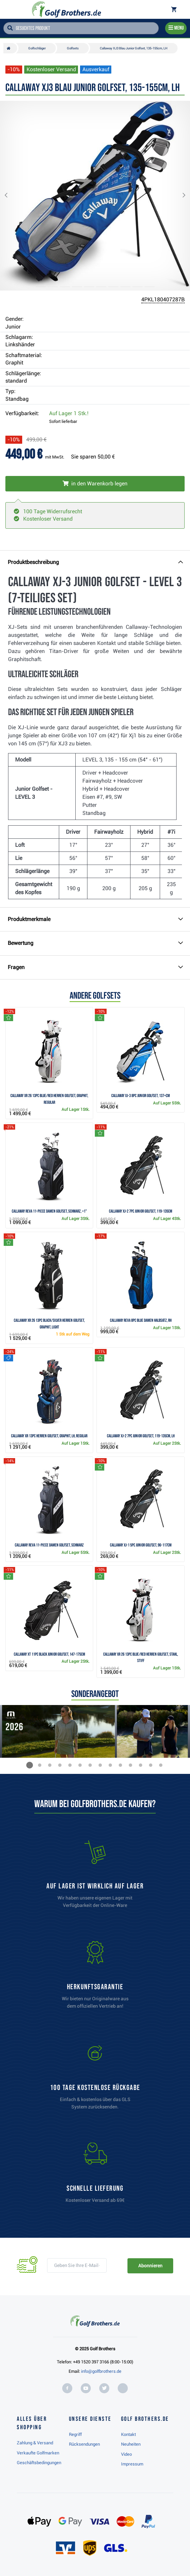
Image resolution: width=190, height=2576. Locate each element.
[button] (11, 196)
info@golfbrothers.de (101, 2371)
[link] (95, 2079)
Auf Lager (68, 413)
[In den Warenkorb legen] (95, 483)
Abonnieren (150, 2265)
